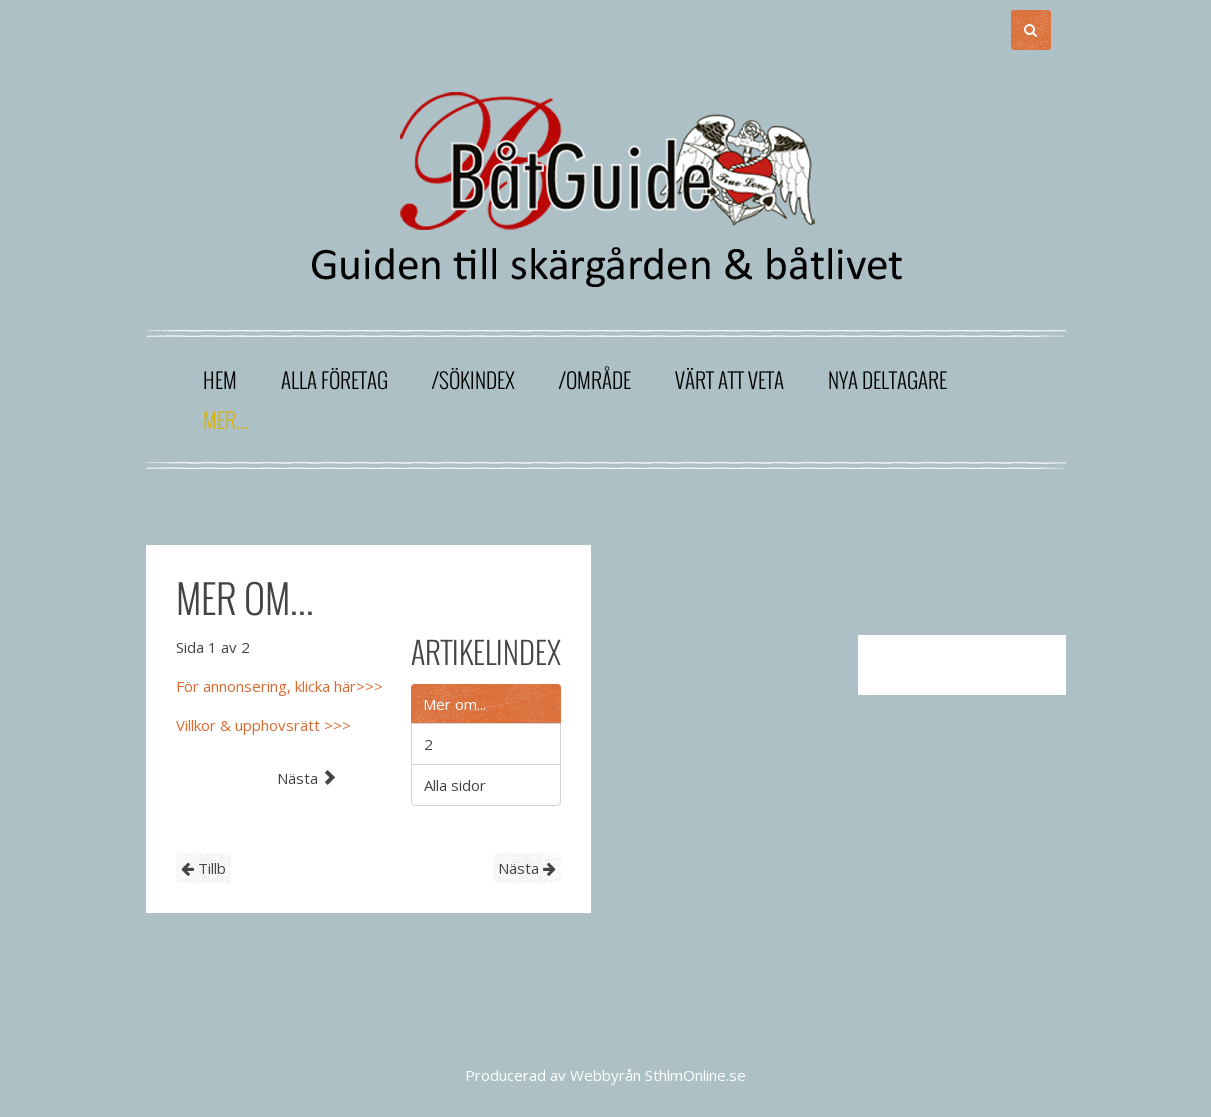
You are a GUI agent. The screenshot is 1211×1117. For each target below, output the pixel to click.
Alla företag (334, 379)
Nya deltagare (887, 379)
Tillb (203, 868)
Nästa (527, 868)
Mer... (225, 419)
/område (595, 379)
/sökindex (473, 379)
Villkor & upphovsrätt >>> (263, 725)
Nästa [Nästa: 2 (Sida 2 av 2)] (306, 778)
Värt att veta (729, 379)
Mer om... (454, 704)
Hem (220, 379)
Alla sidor (455, 785)
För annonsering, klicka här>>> (279, 686)
